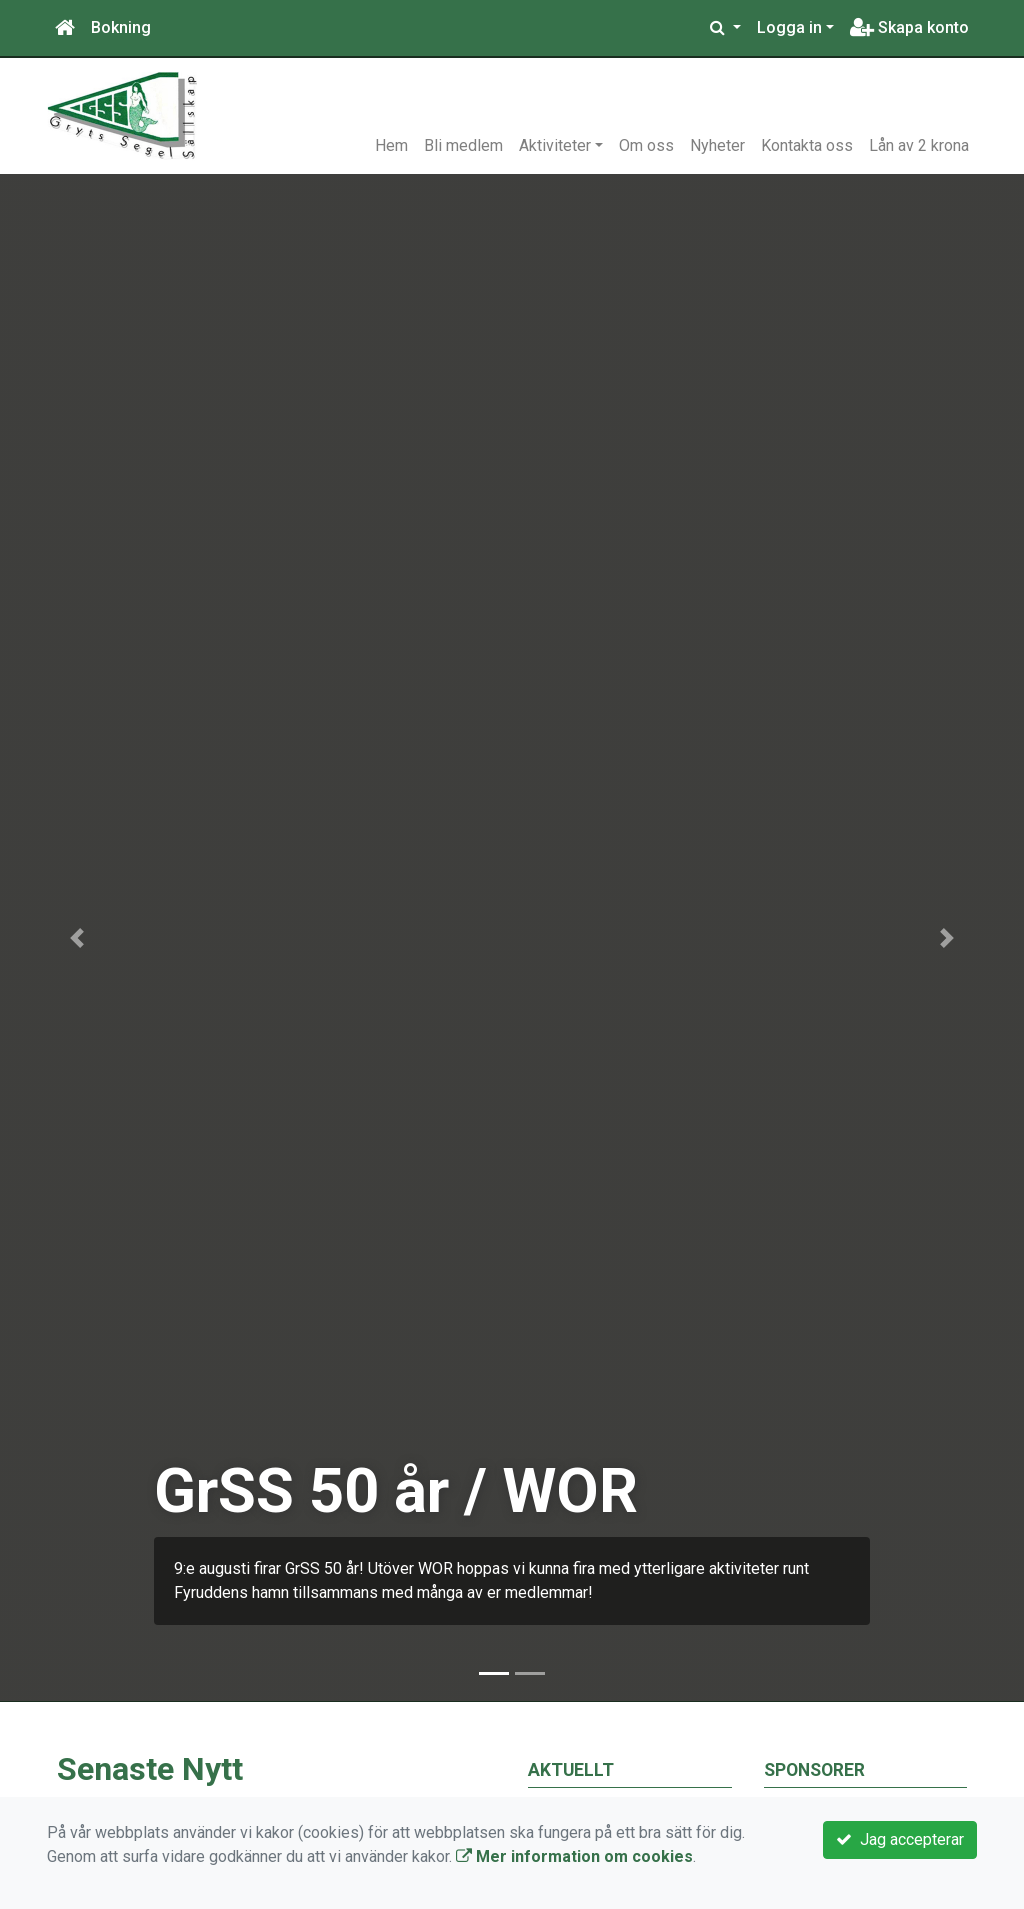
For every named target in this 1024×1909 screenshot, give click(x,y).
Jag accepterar (900, 1839)
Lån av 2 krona (919, 145)
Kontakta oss (807, 145)
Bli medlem (463, 145)
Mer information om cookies (574, 1856)
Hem (391, 145)
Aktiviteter (555, 145)
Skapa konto (909, 27)
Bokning (121, 27)
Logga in (789, 27)
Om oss (646, 145)
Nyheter (717, 145)
